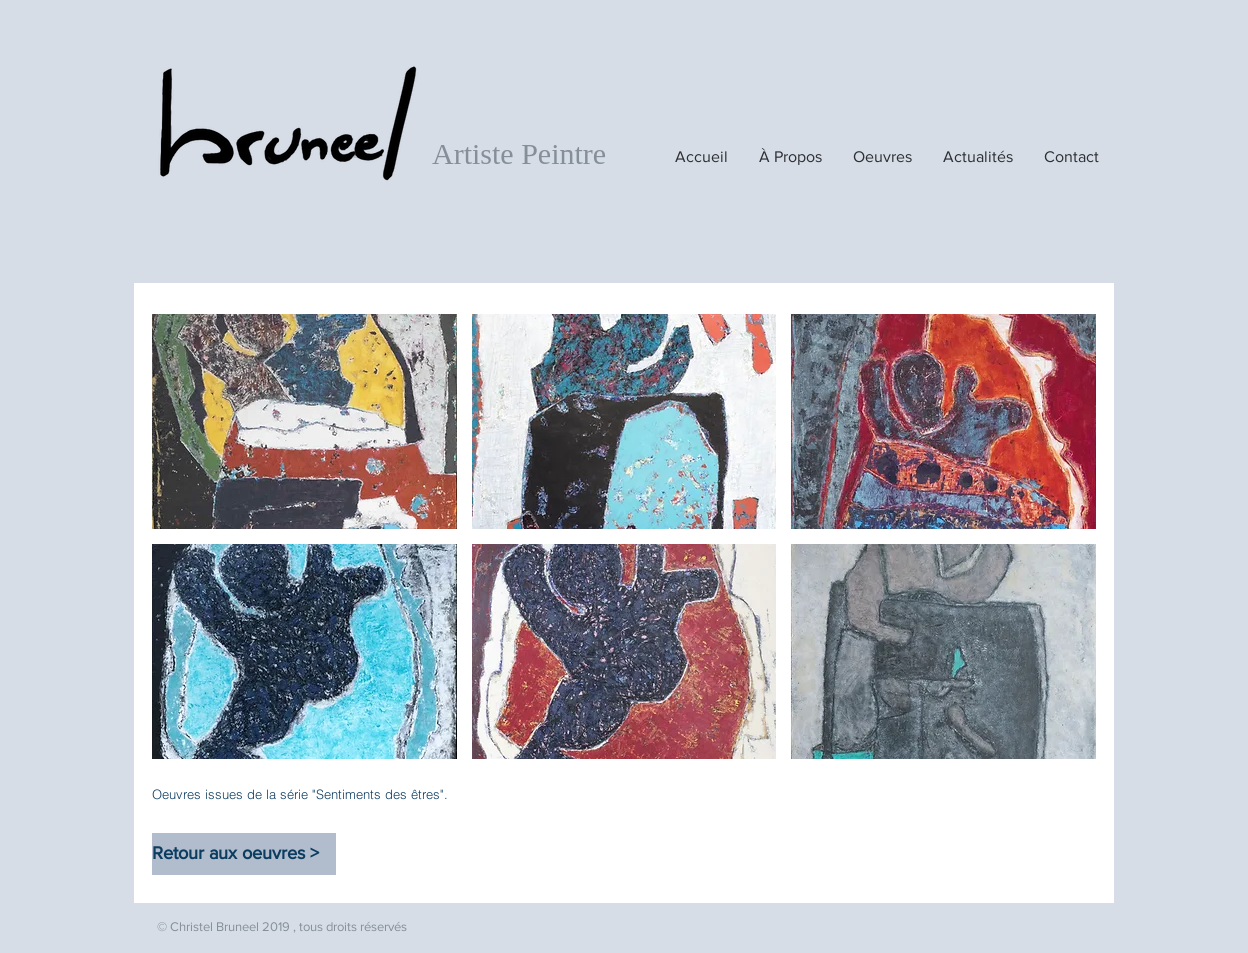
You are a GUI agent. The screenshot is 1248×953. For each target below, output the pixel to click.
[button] (304, 421)
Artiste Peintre (519, 153)
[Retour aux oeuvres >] (244, 854)
